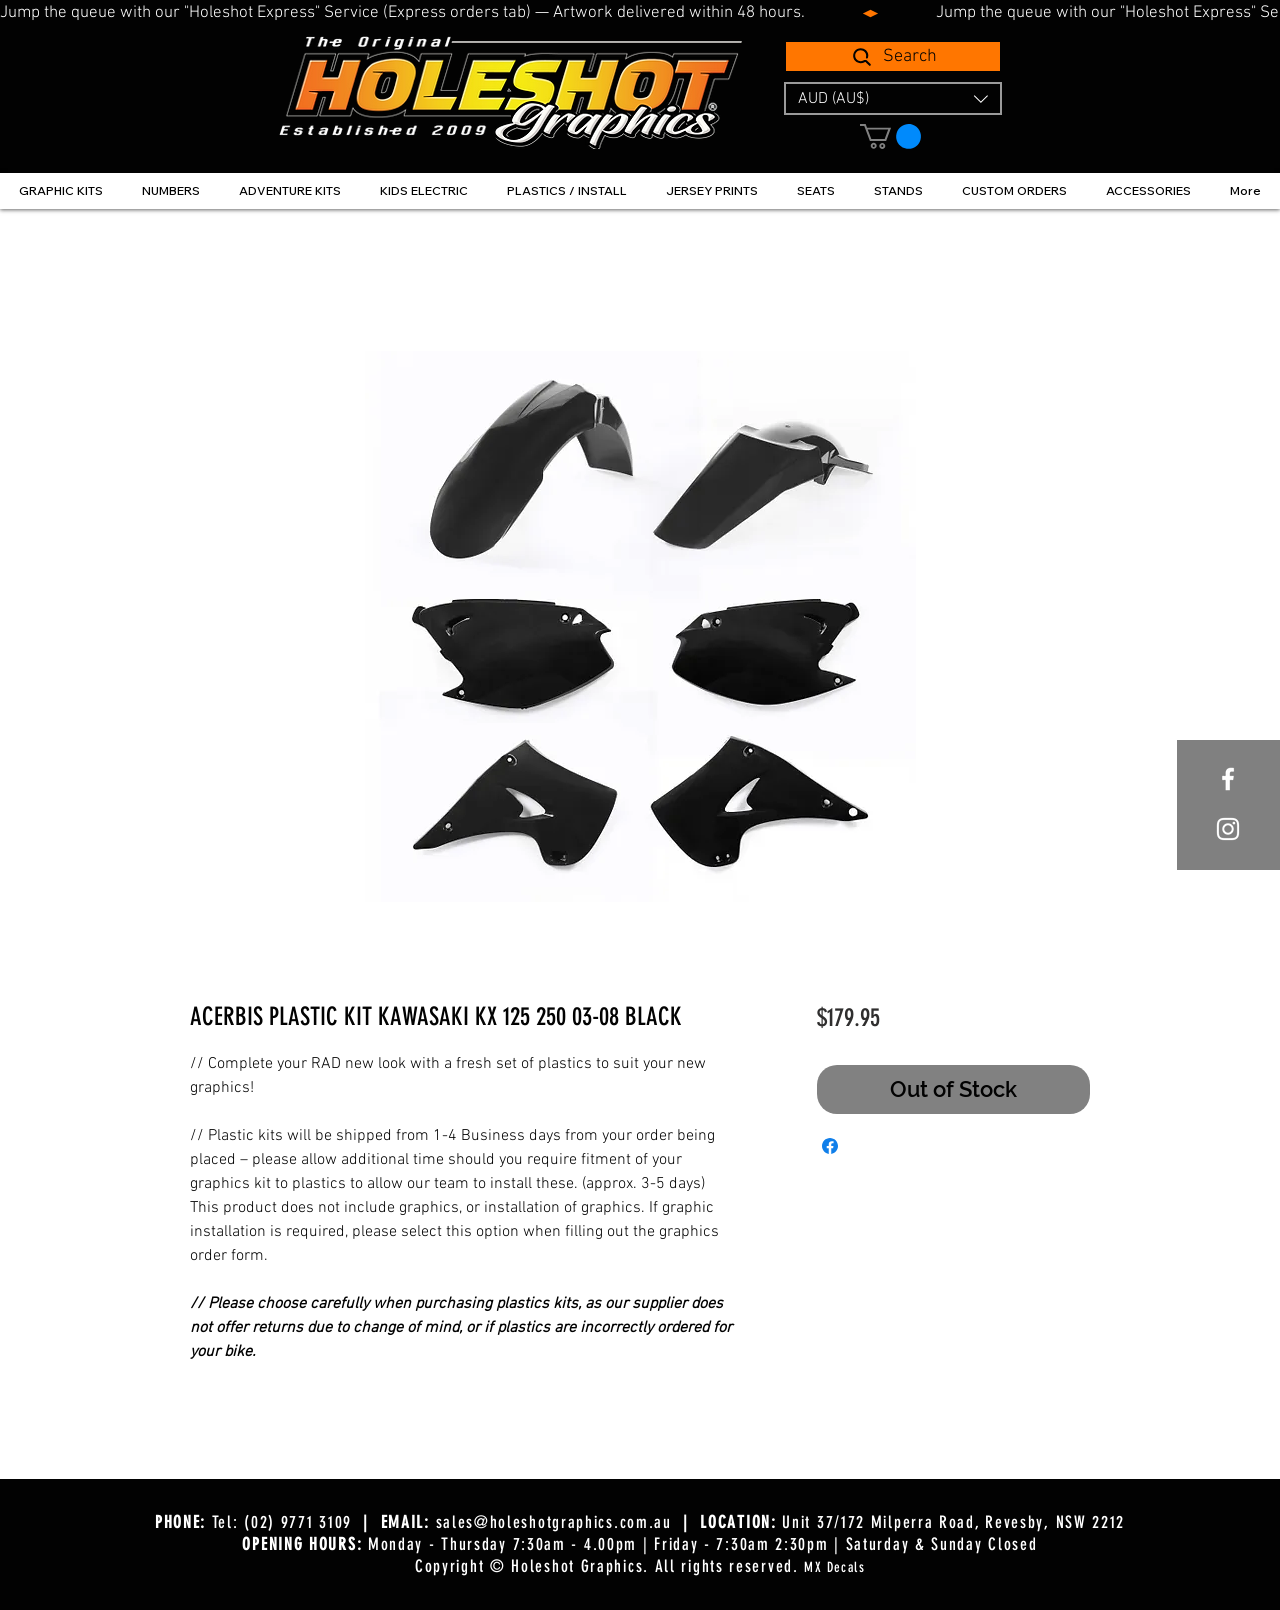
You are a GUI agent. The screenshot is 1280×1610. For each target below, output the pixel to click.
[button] (893, 98)
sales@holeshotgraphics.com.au (554, 1522)
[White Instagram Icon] (1228, 829)
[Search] (893, 56)
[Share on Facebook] (830, 1146)
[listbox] (893, 98)
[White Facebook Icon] (1228, 779)
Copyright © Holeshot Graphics (529, 1566)
